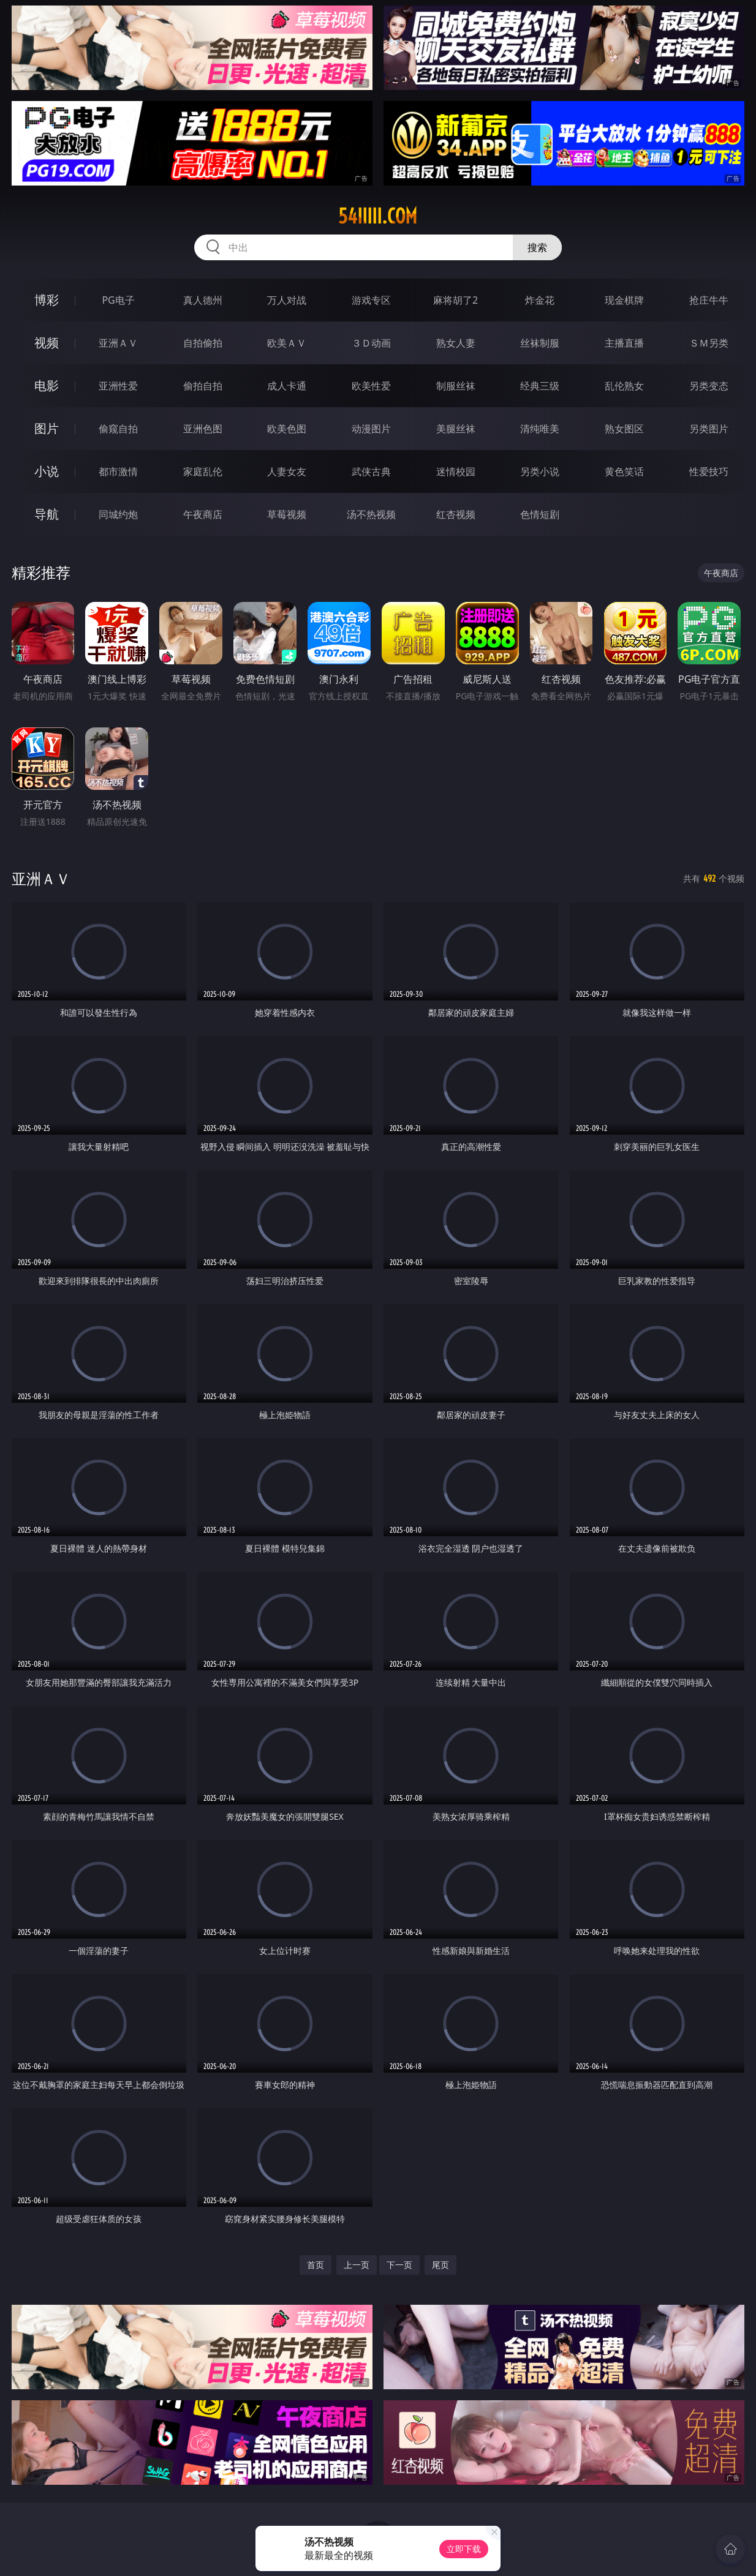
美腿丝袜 (455, 428)
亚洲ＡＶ (118, 343)
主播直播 (624, 343)
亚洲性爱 (118, 385)
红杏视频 (455, 514)
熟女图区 (624, 428)
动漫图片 (371, 428)
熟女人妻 (455, 343)
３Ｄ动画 (371, 343)
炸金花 (539, 300)
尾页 (440, 2264)
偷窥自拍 (118, 428)
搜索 (537, 247)
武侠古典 (371, 471)
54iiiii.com (377, 216)
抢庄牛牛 (708, 300)
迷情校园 (455, 471)
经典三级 (539, 385)
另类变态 (708, 385)
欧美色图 (286, 428)
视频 (46, 342)
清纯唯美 (539, 428)
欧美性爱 (371, 385)
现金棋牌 (624, 300)
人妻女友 (286, 471)
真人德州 (202, 300)
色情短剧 (539, 514)
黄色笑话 (624, 471)
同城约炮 (118, 514)
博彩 (46, 299)
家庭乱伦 (202, 471)
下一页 (399, 2264)
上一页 (356, 2264)
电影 (46, 385)
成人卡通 (286, 385)
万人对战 (286, 300)
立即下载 (464, 2549)
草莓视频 (286, 514)
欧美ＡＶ (286, 343)
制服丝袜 (455, 385)
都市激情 (118, 471)
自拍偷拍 (202, 343)
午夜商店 (202, 514)
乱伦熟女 (624, 385)
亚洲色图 (202, 428)
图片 (46, 428)
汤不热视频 (371, 514)
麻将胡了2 (455, 300)
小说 (46, 471)
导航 (46, 514)
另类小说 (539, 471)
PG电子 (118, 300)
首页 (315, 2264)
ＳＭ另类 (708, 343)
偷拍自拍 (202, 385)
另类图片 (708, 428)
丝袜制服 (539, 343)
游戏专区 (371, 300)
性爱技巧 (708, 471)
